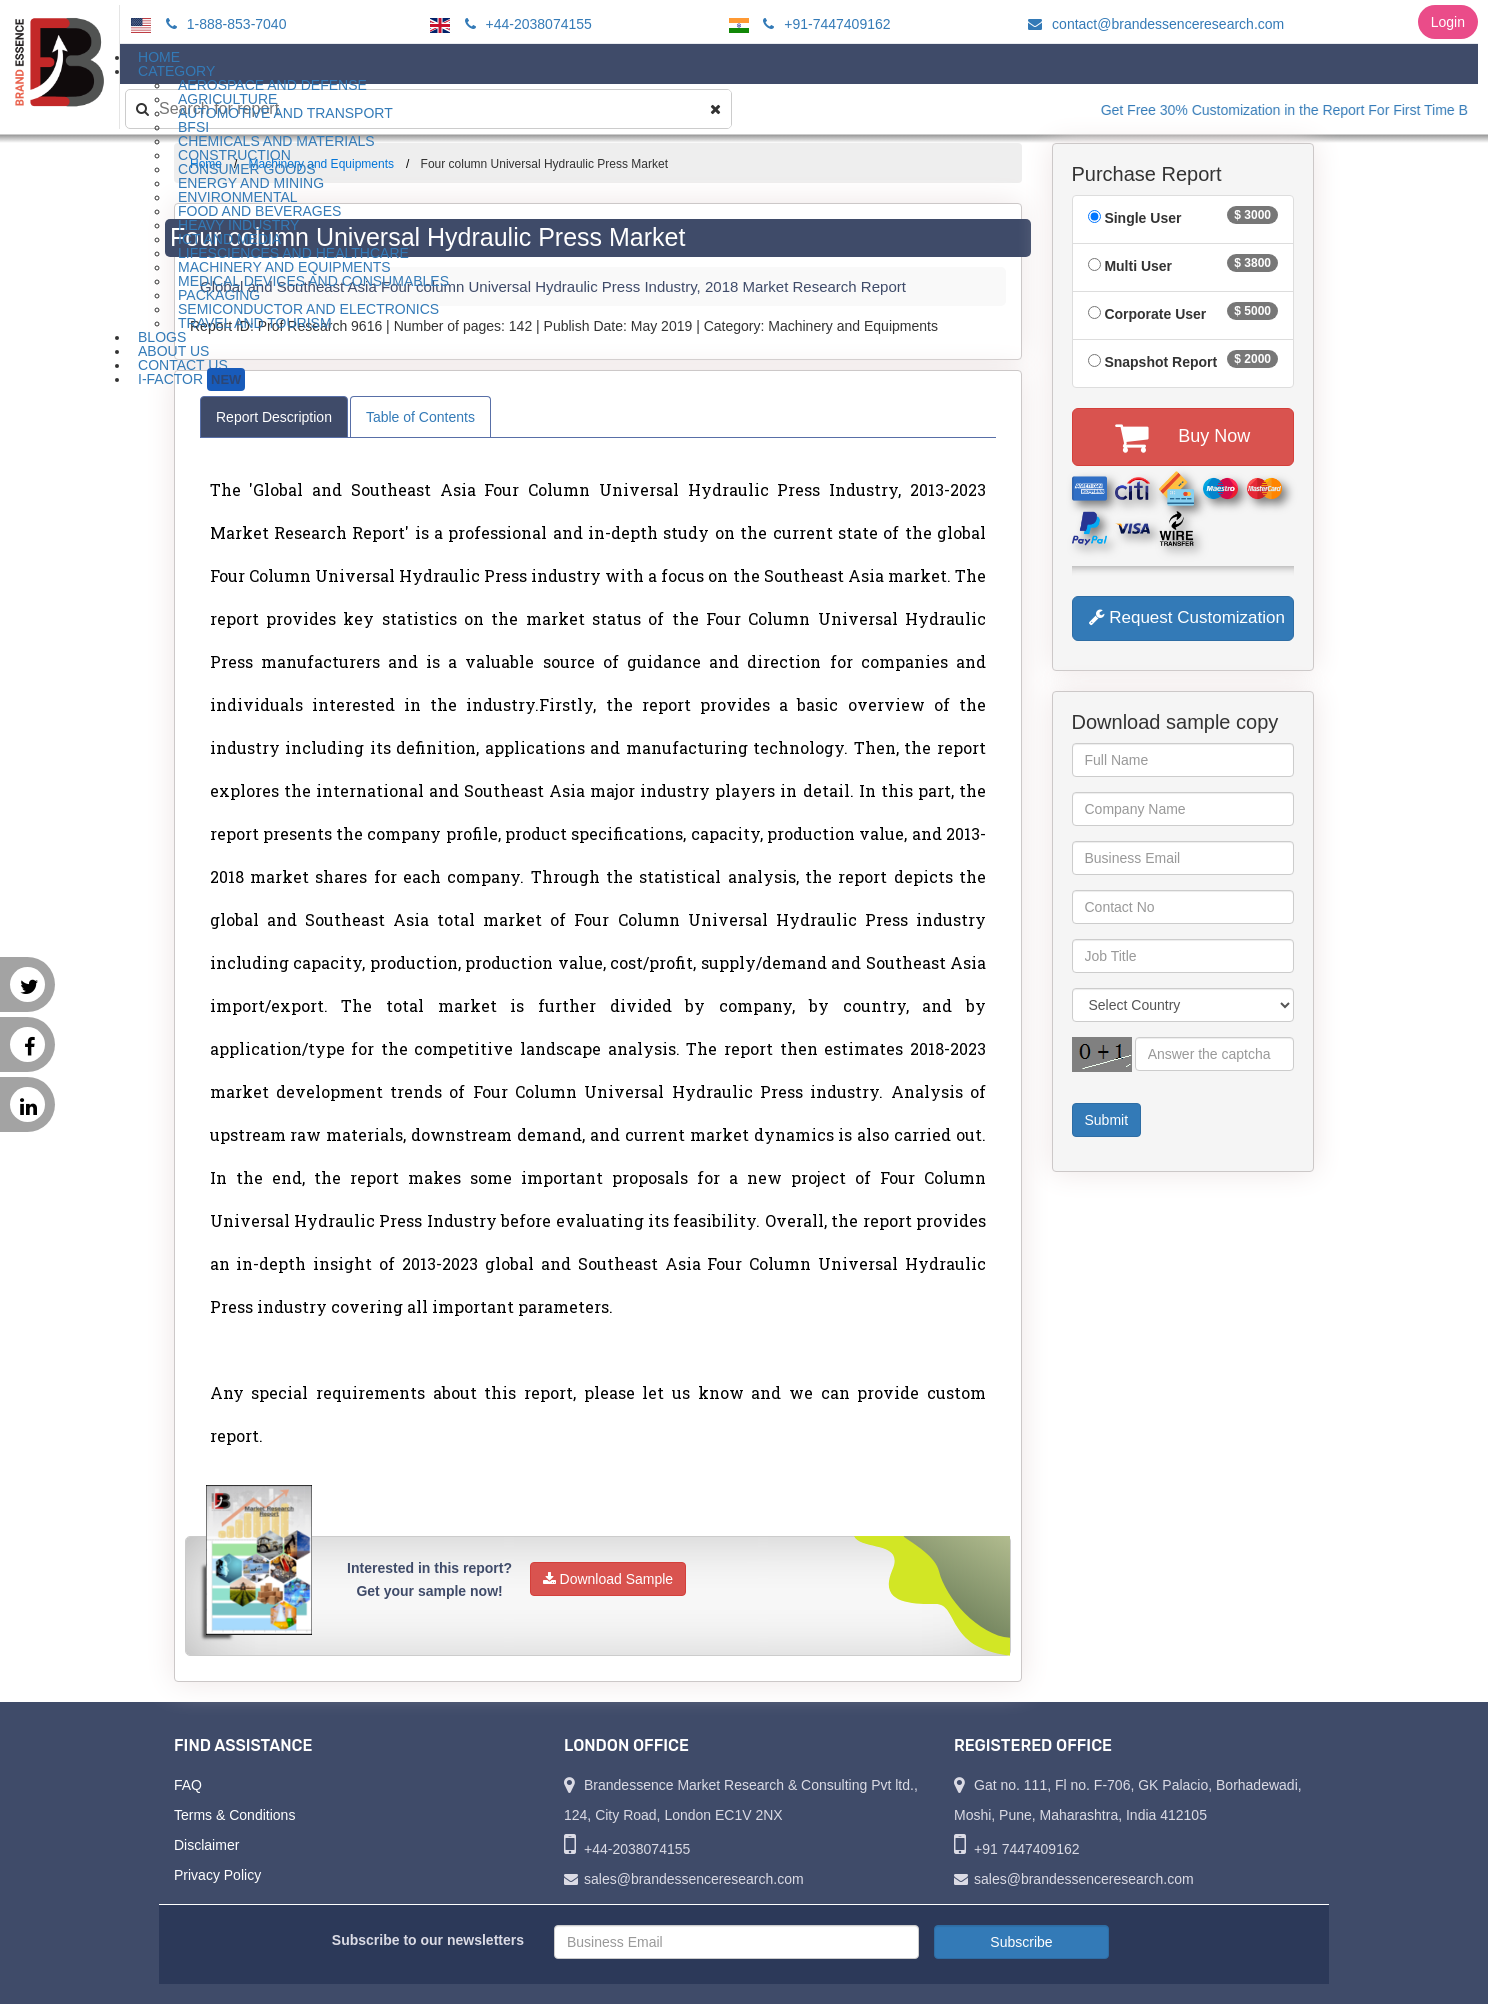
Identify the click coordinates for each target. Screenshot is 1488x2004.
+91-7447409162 (823, 24)
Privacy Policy (217, 1875)
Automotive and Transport (285, 113)
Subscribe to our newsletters (428, 1940)
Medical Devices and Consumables (313, 281)
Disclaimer (206, 1845)
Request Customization (1187, 617)
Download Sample (608, 1579)
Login (1448, 22)
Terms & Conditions (234, 1815)
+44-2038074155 (525, 24)
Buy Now (1182, 437)
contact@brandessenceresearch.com (1153, 24)
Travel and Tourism (255, 323)
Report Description (274, 417)
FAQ (188, 1785)
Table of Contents (420, 417)
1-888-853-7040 (223, 24)
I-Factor (191, 379)
